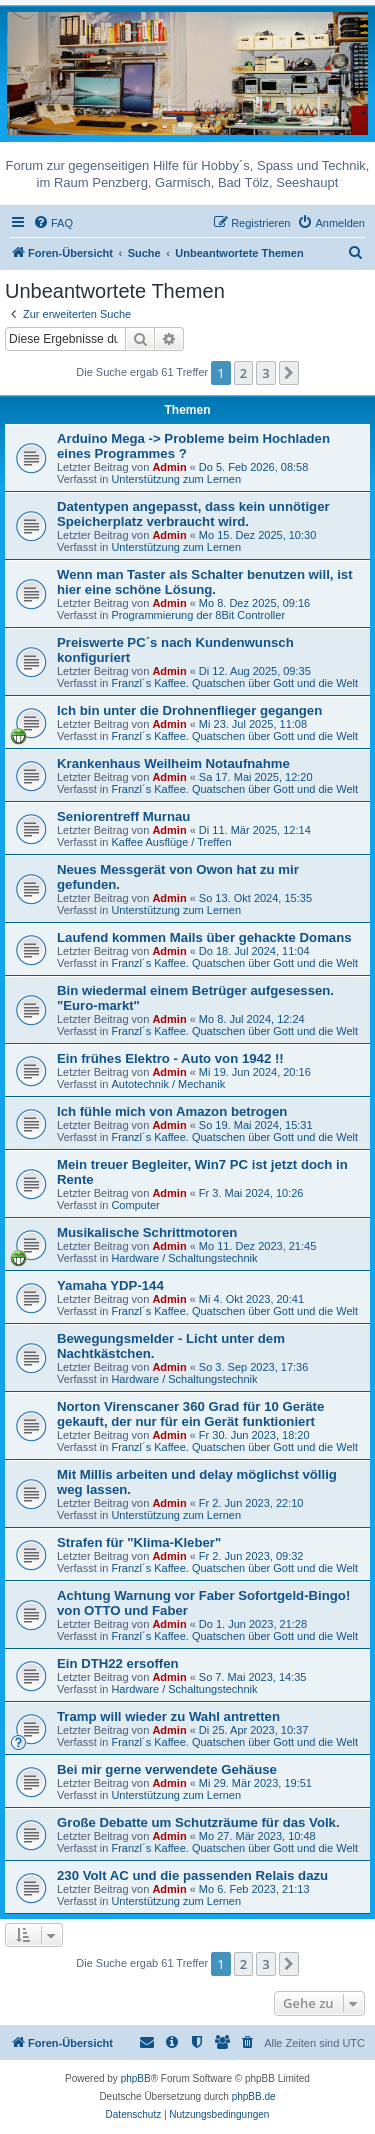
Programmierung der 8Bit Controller (198, 615)
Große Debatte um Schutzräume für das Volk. (198, 1822)
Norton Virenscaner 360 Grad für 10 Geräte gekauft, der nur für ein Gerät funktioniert (190, 1414)
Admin (169, 467)
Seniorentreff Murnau (123, 816)
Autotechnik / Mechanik (168, 1084)
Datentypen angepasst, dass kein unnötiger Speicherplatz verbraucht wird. (193, 514)
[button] (289, 373)
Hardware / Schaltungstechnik (184, 1258)
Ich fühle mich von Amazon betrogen (172, 1111)
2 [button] (243, 373)
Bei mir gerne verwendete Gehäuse (167, 1769)
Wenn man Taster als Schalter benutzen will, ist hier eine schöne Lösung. (205, 582)
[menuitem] (53, 223)
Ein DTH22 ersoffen (118, 1663)
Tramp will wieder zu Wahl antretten (168, 1716)
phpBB (136, 2078)
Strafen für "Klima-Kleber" (139, 1542)
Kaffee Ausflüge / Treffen (171, 842)
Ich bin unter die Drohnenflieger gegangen (189, 710)
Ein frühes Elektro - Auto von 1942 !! (170, 1058)
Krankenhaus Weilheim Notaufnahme (173, 763)
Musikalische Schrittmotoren (147, 1232)
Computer (135, 1205)
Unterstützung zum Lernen (176, 479)
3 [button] (265, 373)
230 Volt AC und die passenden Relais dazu (192, 1875)
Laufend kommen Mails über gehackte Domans (204, 937)
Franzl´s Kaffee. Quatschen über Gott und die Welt (234, 683)
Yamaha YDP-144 (110, 1285)
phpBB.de (254, 2096)
